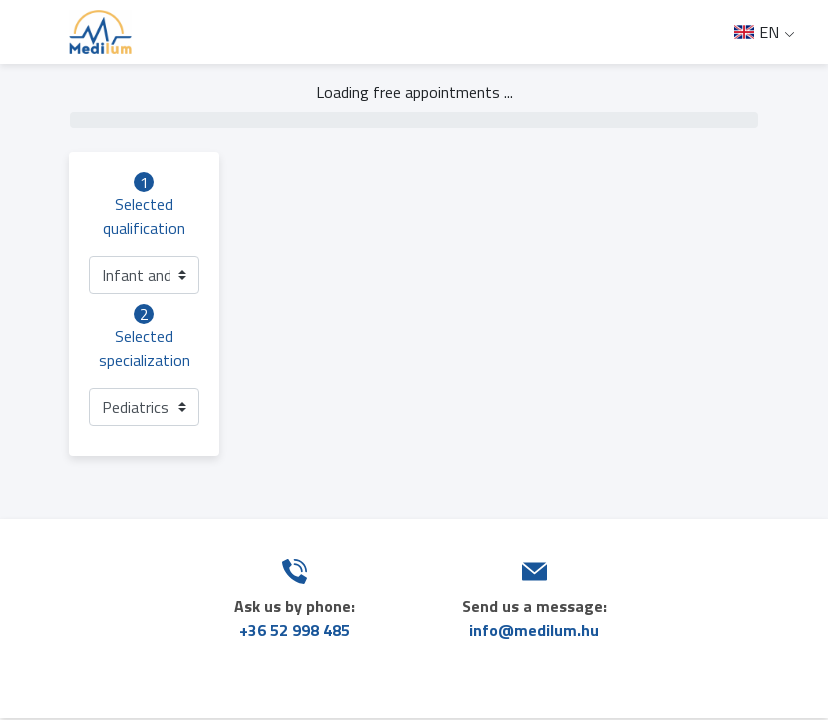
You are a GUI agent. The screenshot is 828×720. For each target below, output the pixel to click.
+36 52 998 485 (294, 630)
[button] (144, 275)
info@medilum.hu (534, 630)
